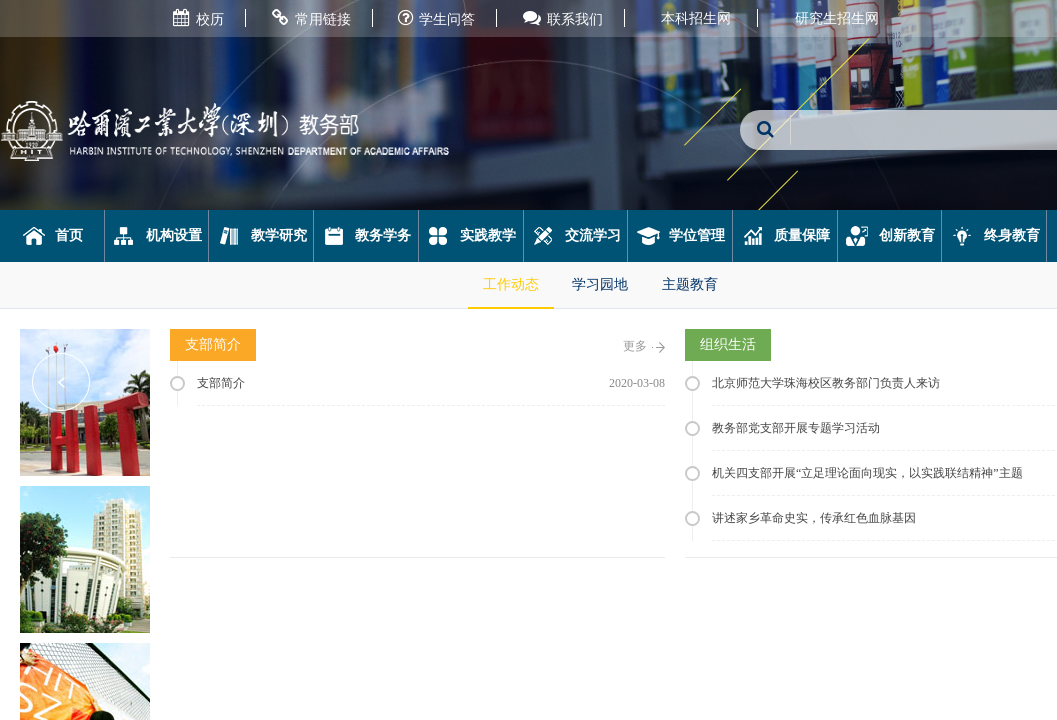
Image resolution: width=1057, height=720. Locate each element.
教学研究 (261, 236)
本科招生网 (696, 18)
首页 (52, 236)
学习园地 (600, 284)
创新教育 (889, 236)
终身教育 (994, 236)
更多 (644, 346)
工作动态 (511, 284)
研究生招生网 (837, 18)
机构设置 (156, 236)
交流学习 (575, 236)
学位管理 (680, 236)
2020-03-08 (637, 383)
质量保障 (785, 236)
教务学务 (366, 236)
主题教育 (690, 284)
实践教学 (470, 236)
